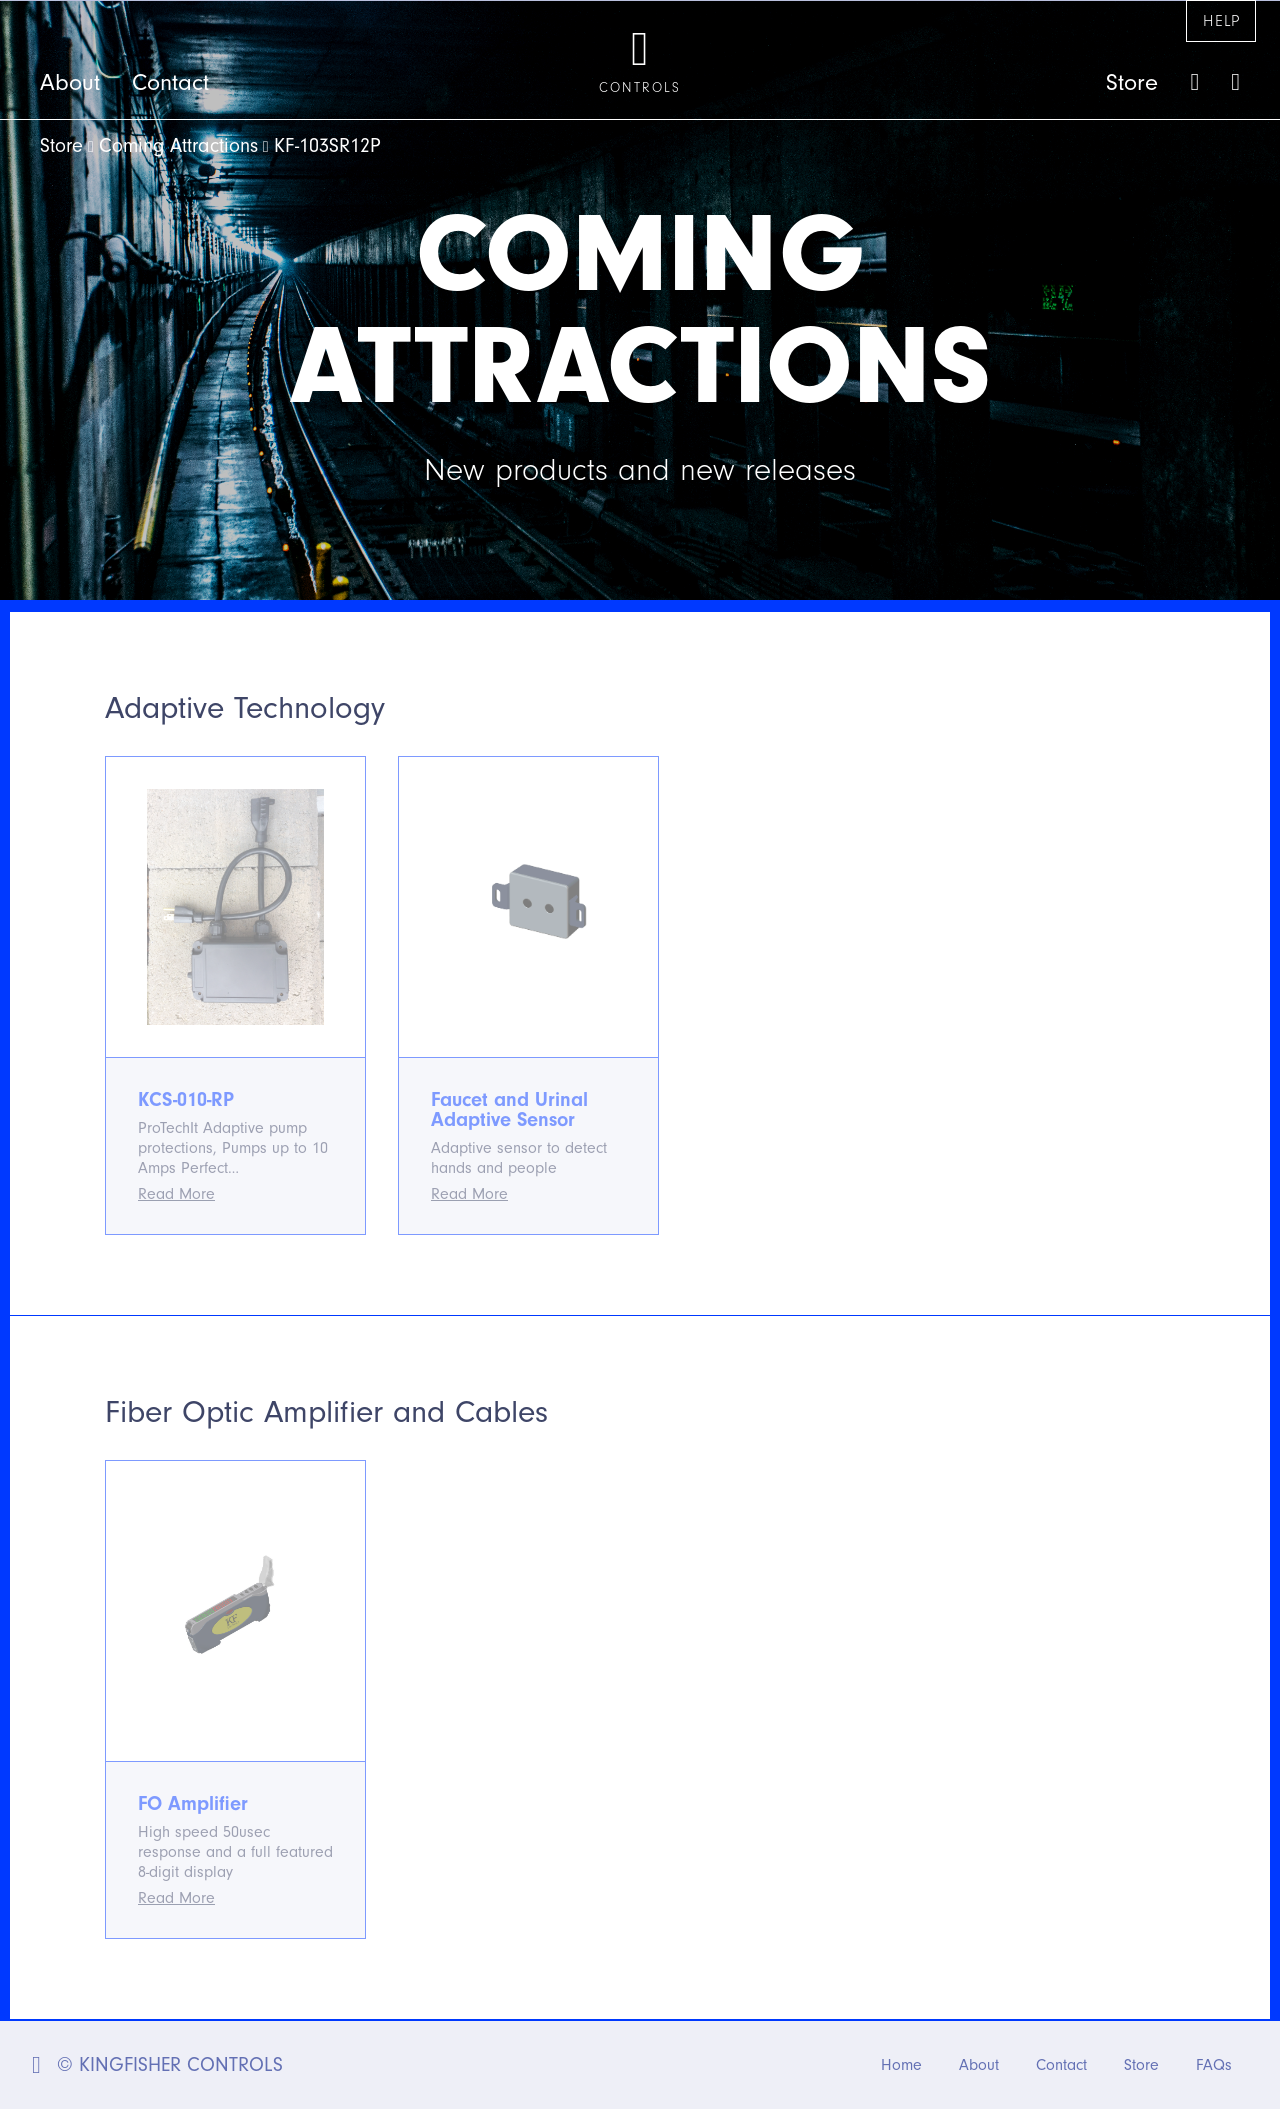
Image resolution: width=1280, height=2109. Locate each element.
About (70, 82)
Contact (170, 82)
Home (901, 2065)
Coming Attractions (178, 145)
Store (1132, 82)
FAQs (1214, 2065)
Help (1221, 21)
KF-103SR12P (327, 145)
